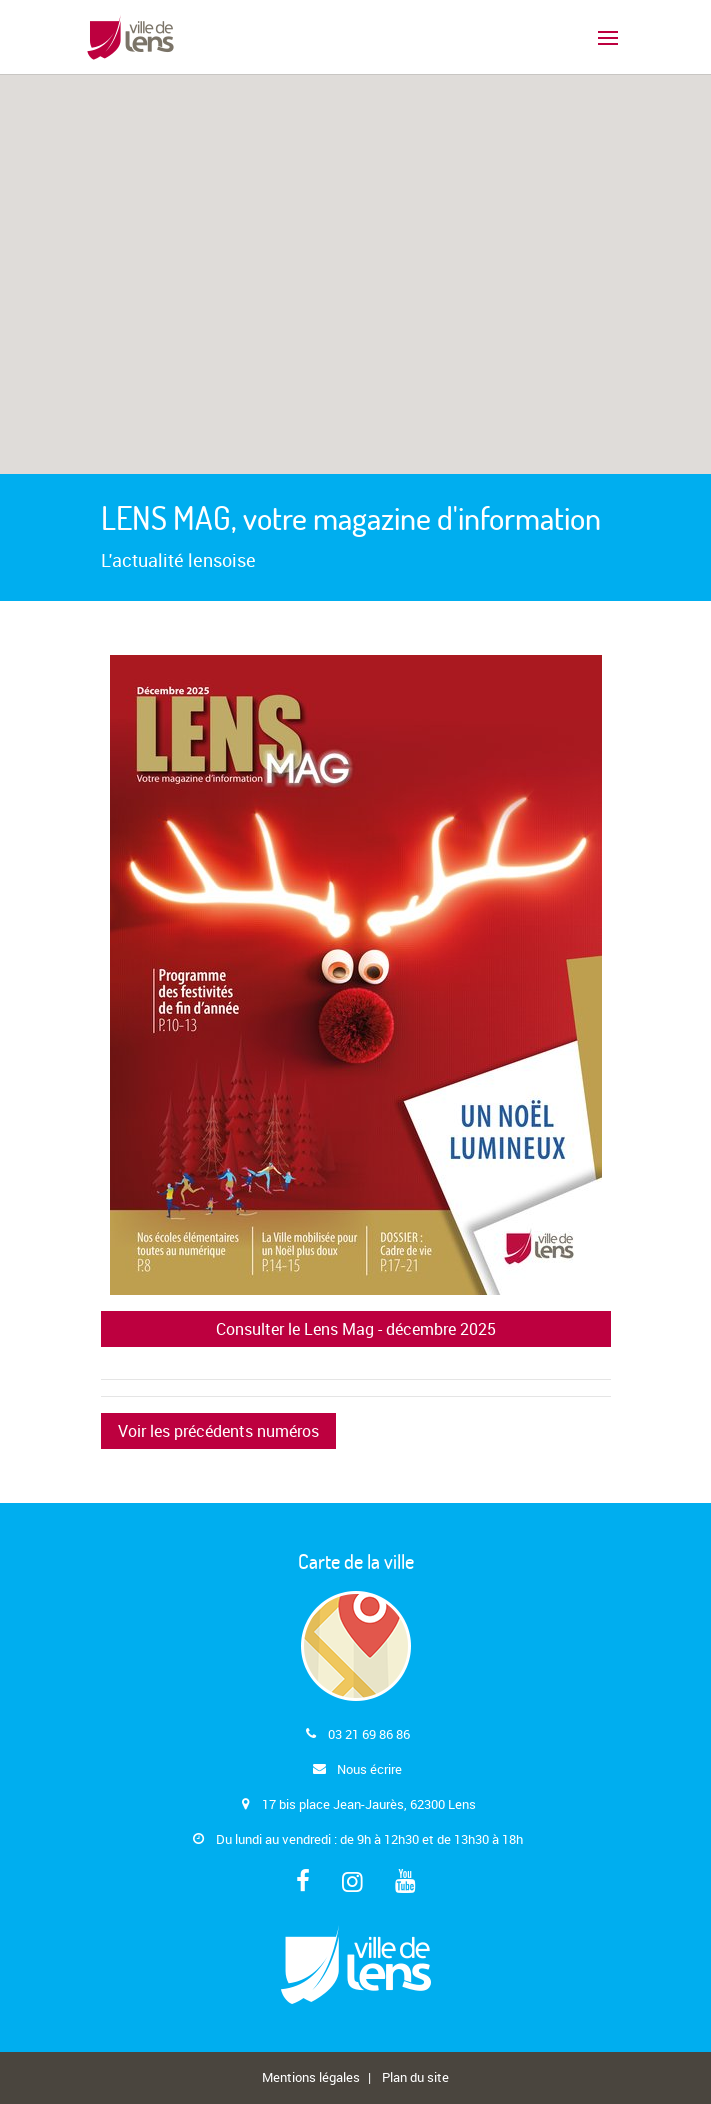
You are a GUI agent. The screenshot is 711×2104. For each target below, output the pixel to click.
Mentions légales (311, 2077)
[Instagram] (352, 1883)
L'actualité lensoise (178, 560)
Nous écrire (369, 1769)
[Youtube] (405, 1883)
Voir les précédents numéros (218, 1431)
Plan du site (415, 2077)
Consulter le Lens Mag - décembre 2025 (356, 1329)
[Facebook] (303, 1883)
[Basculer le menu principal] (608, 37)
